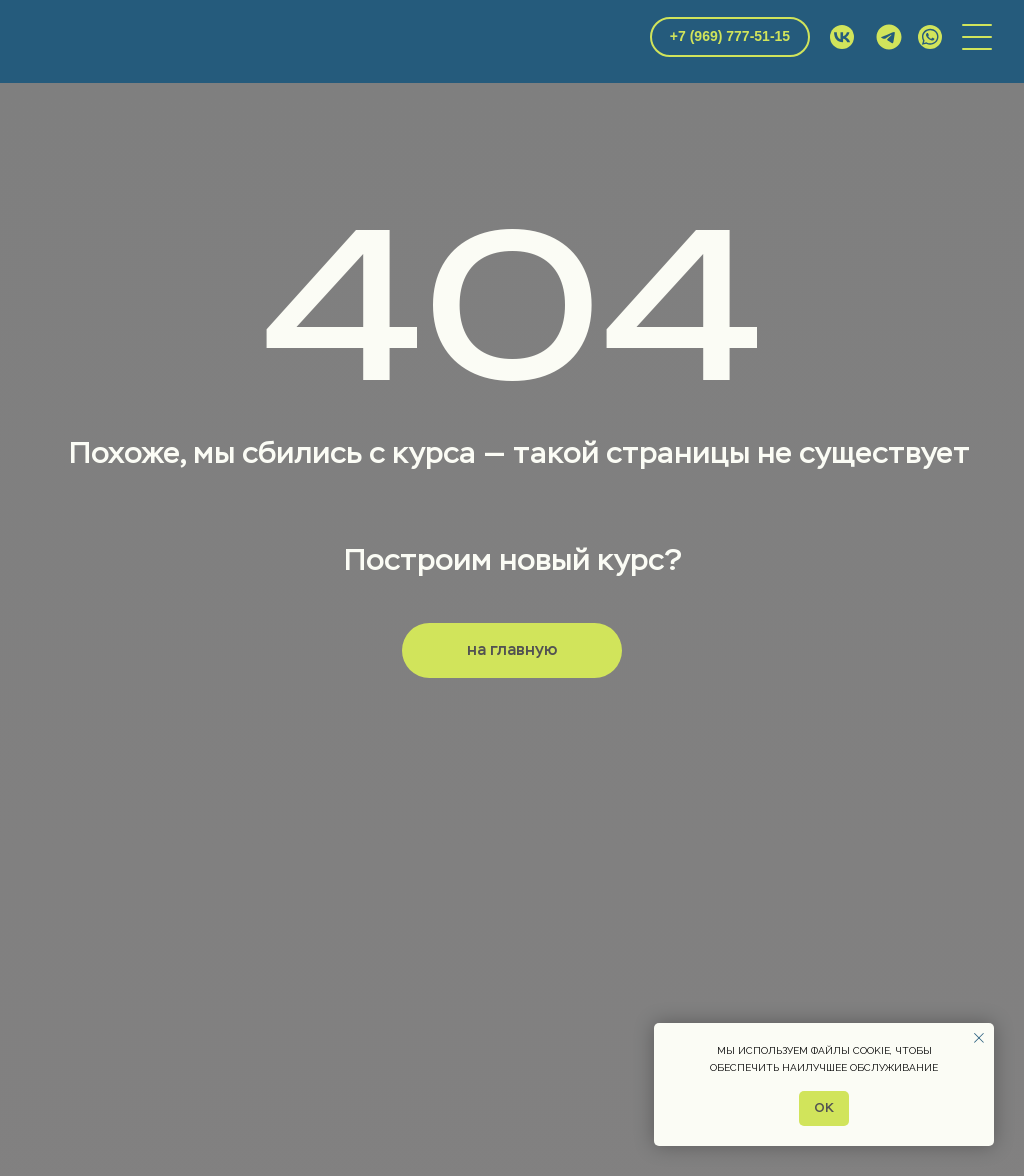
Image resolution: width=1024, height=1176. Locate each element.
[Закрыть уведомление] (979, 1038)
